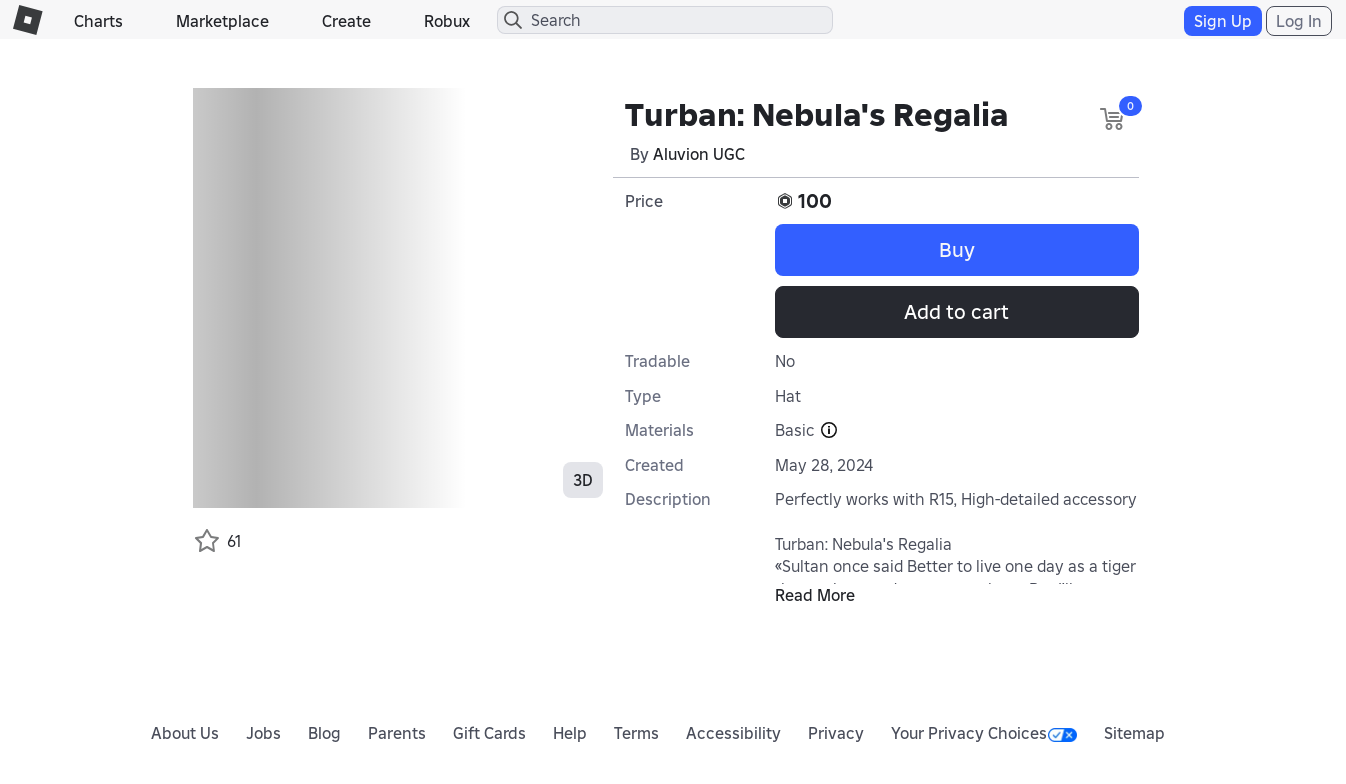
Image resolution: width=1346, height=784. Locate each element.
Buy (957, 250)
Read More (815, 595)
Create (346, 21)
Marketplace (222, 21)
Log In (1299, 21)
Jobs (263, 733)
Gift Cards (489, 733)
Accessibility (733, 733)
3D (583, 480)
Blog (324, 733)
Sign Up (1223, 21)
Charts (98, 21)
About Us (185, 733)
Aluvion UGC (699, 154)
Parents (397, 733)
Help (570, 733)
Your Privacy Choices (984, 733)
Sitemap (1134, 733)
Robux (447, 21)
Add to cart (956, 312)
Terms (636, 733)
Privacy (836, 733)
